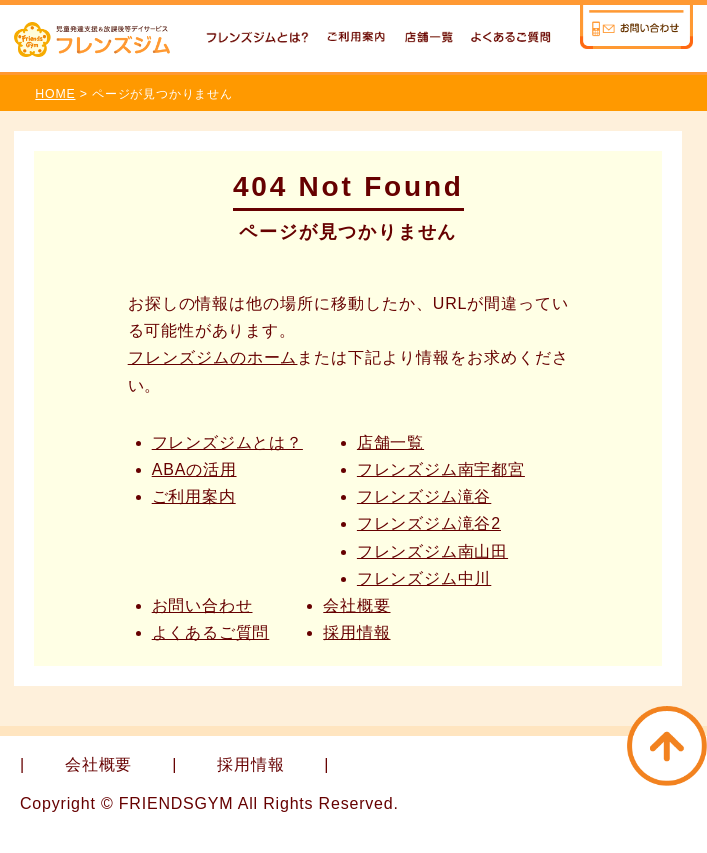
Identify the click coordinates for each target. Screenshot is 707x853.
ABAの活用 (194, 469)
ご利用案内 (194, 496)
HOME (55, 94)
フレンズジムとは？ (227, 442)
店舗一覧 (390, 442)
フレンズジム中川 (424, 578)
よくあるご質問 (211, 632)
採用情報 (356, 632)
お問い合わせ (202, 605)
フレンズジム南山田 (432, 551)
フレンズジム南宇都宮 (441, 469)
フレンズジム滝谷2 (429, 523)
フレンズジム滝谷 (424, 496)
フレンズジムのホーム (213, 357)
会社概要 (356, 605)
